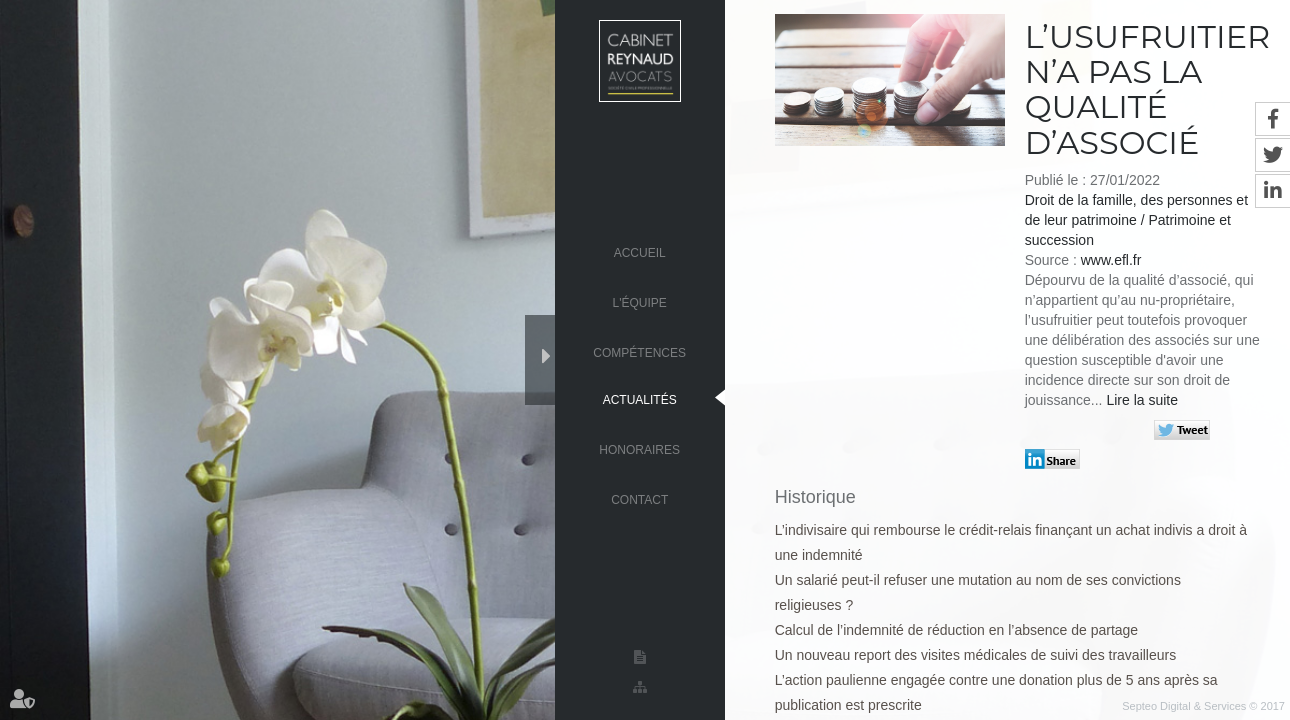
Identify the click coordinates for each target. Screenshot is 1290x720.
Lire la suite (1142, 400)
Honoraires (639, 449)
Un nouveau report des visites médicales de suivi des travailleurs (976, 655)
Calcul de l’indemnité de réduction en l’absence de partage (956, 630)
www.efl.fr (1111, 260)
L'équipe (640, 302)
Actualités (640, 399)
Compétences (639, 352)
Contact (639, 499)
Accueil (640, 252)
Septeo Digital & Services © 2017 (1203, 706)
